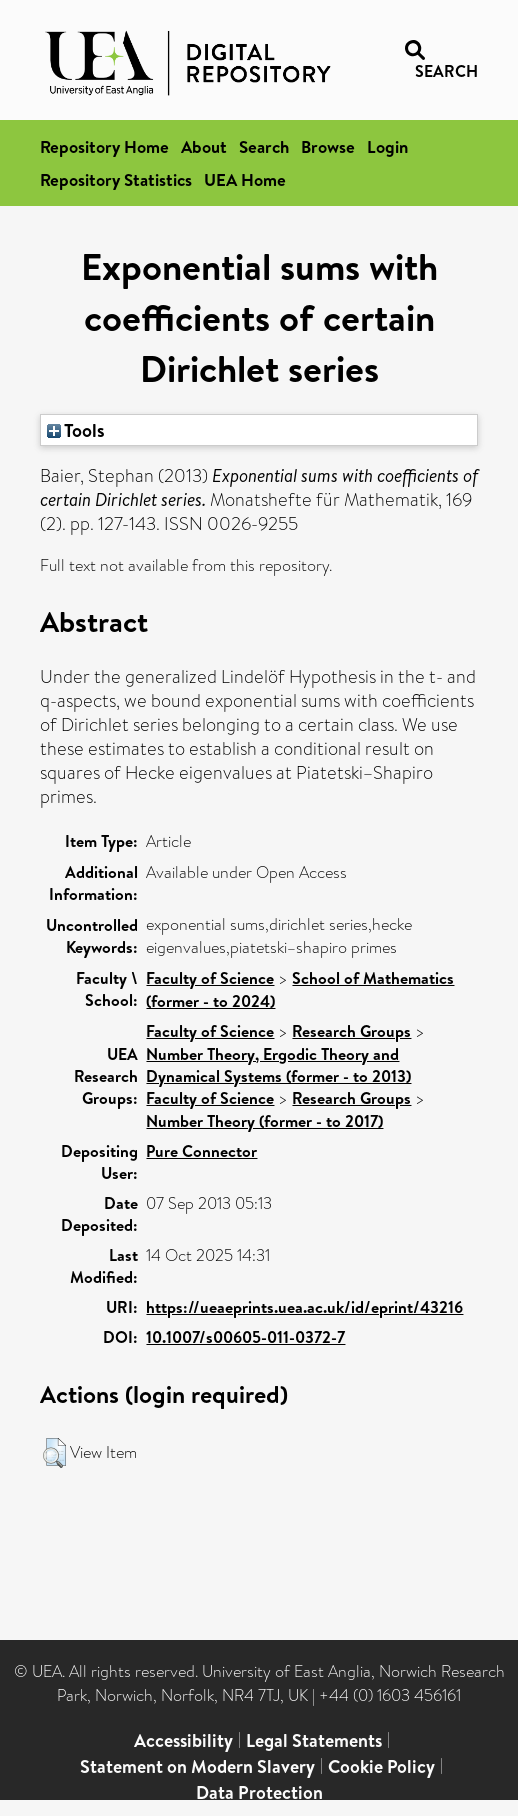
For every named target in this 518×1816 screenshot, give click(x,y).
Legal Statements (314, 1740)
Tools (76, 430)
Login (387, 146)
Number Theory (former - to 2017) (264, 1121)
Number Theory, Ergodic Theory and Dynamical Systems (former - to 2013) (278, 1065)
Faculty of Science (210, 978)
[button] (54, 1453)
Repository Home (104, 146)
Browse (328, 146)
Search (264, 146)
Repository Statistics (116, 179)
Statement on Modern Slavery (197, 1766)
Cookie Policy (381, 1766)
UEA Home (245, 179)
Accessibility (183, 1740)
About (204, 146)
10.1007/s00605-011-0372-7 (245, 1337)
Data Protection (259, 1792)
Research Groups (351, 1031)
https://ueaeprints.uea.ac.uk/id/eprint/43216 (304, 1307)
